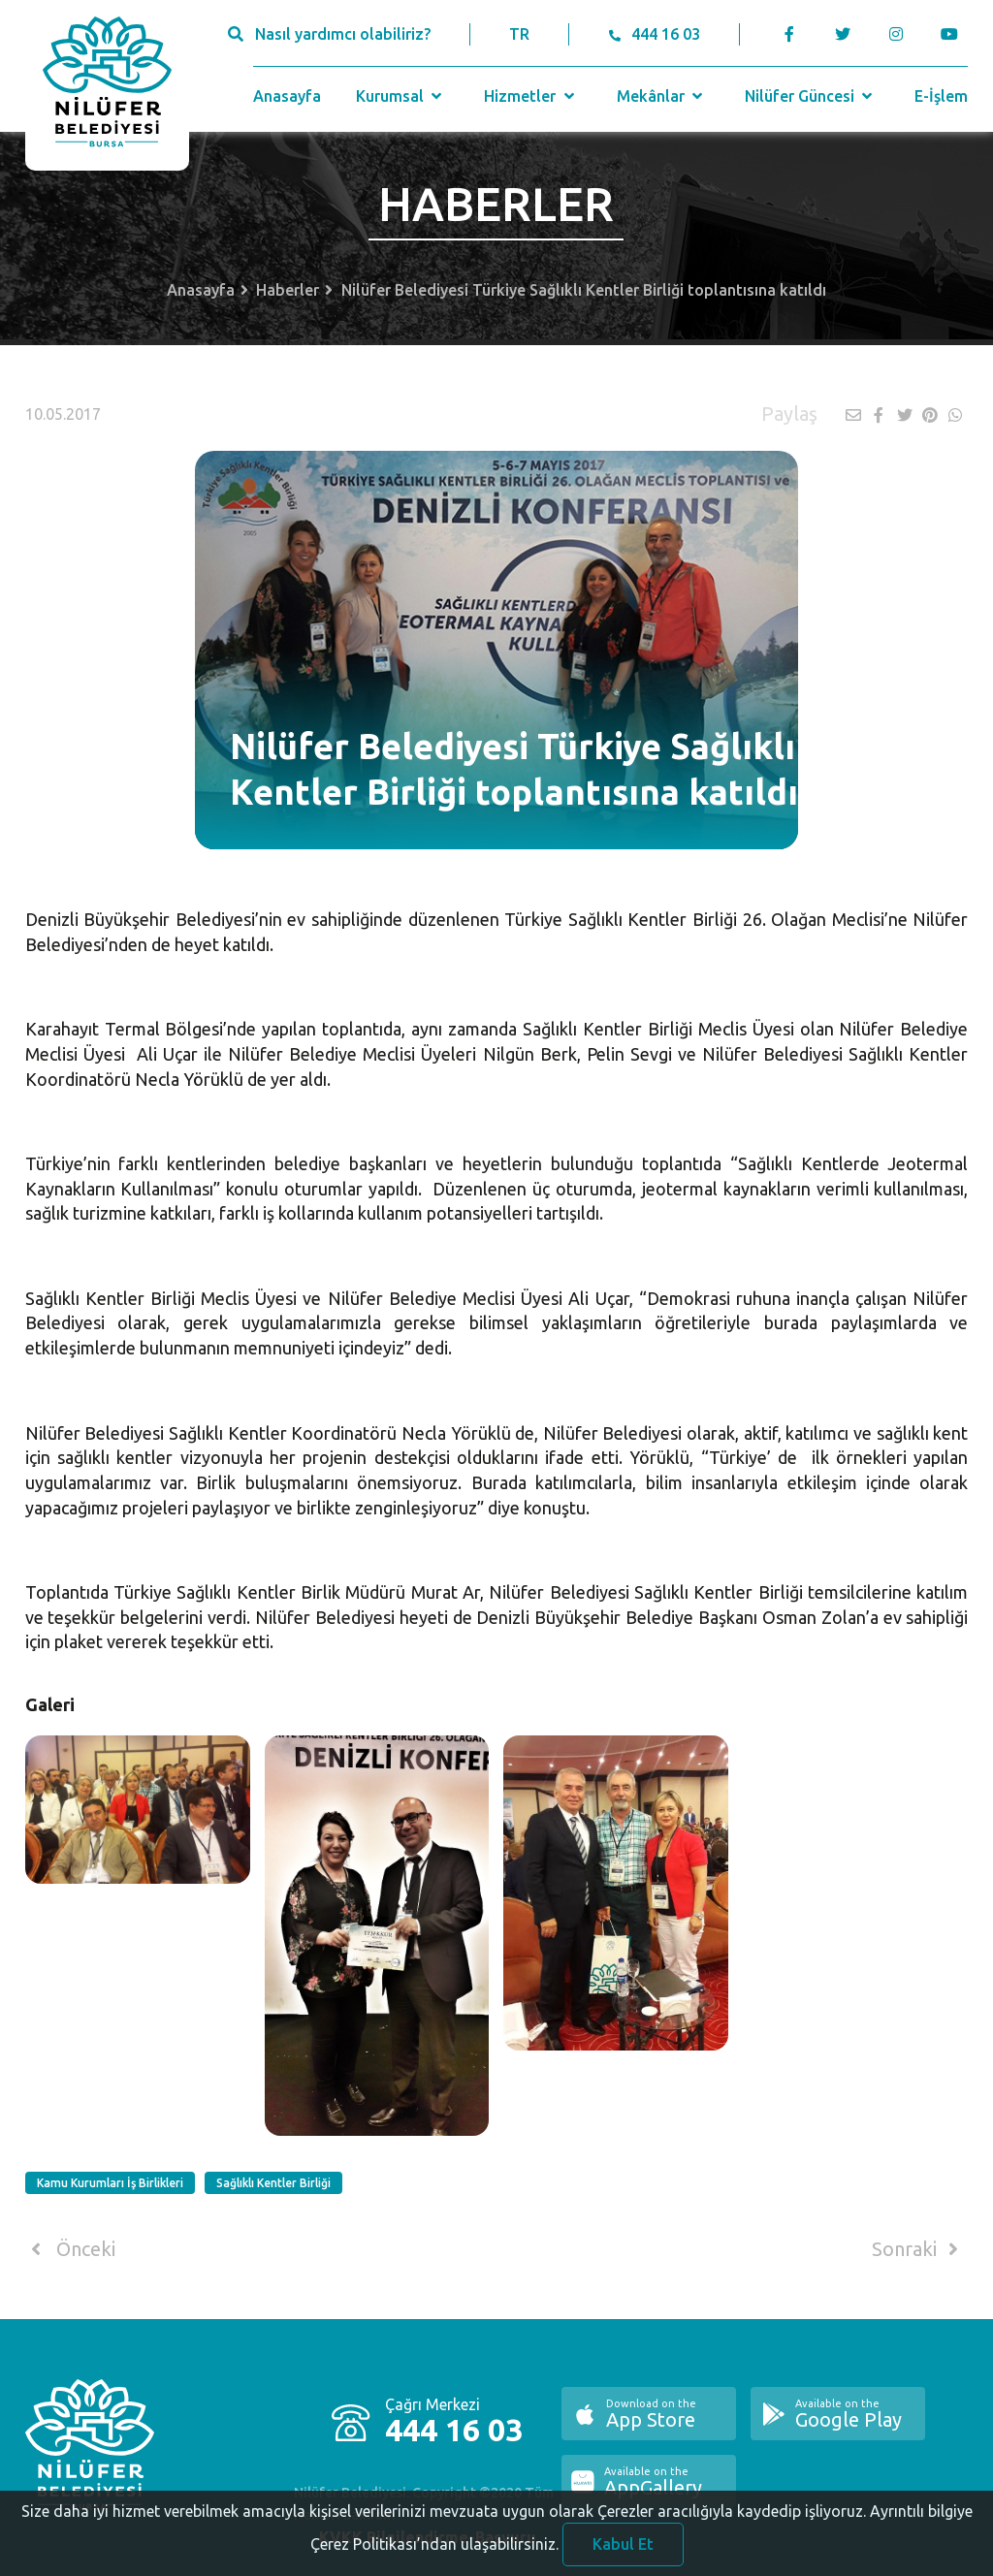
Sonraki (918, 2249)
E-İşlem (941, 96)
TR (519, 34)
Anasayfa (287, 96)
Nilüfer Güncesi (811, 96)
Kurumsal (401, 96)
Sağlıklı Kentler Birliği (273, 2183)
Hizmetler (531, 96)
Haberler (287, 290)
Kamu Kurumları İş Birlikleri (110, 2183)
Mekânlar (662, 96)
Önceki (70, 2249)
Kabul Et (623, 2551)
